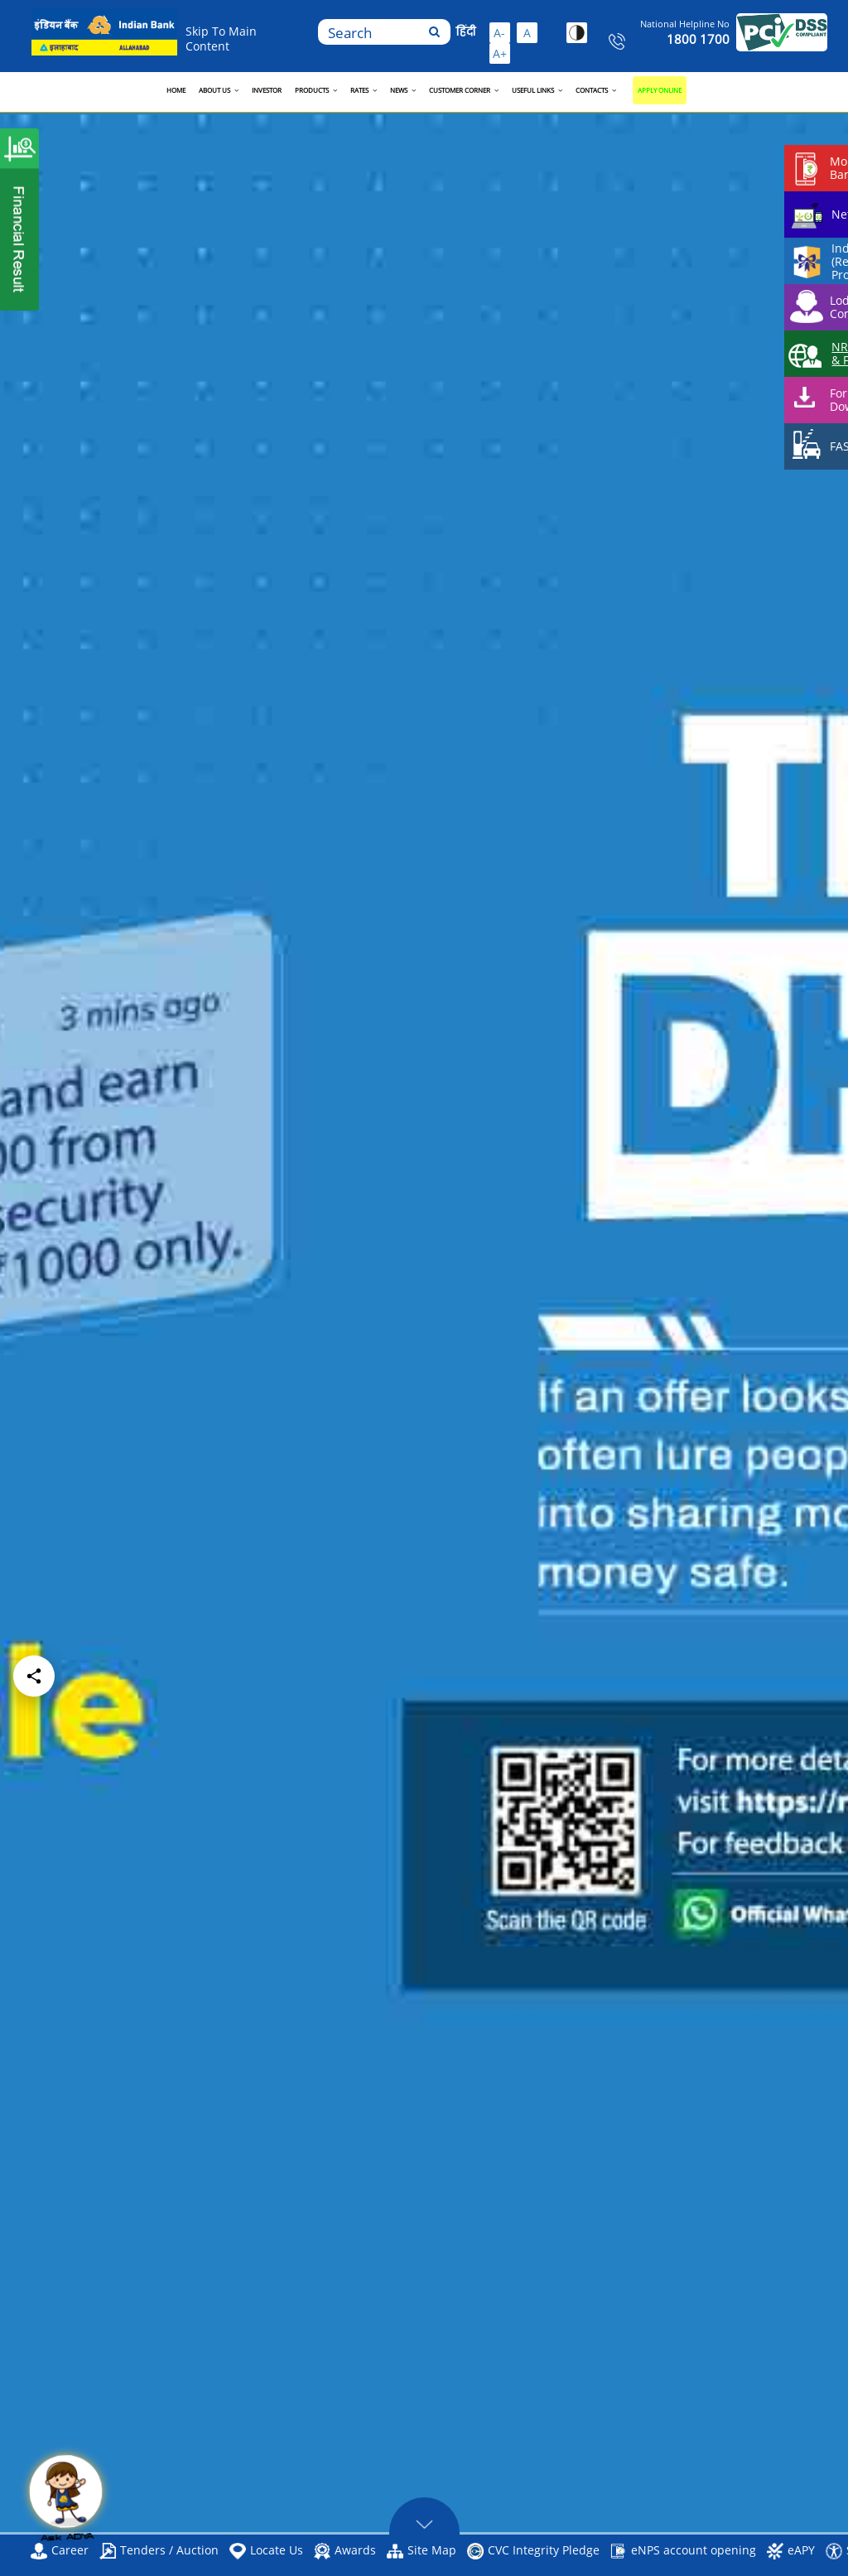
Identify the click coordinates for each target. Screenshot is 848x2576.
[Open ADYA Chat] (66, 2501)
